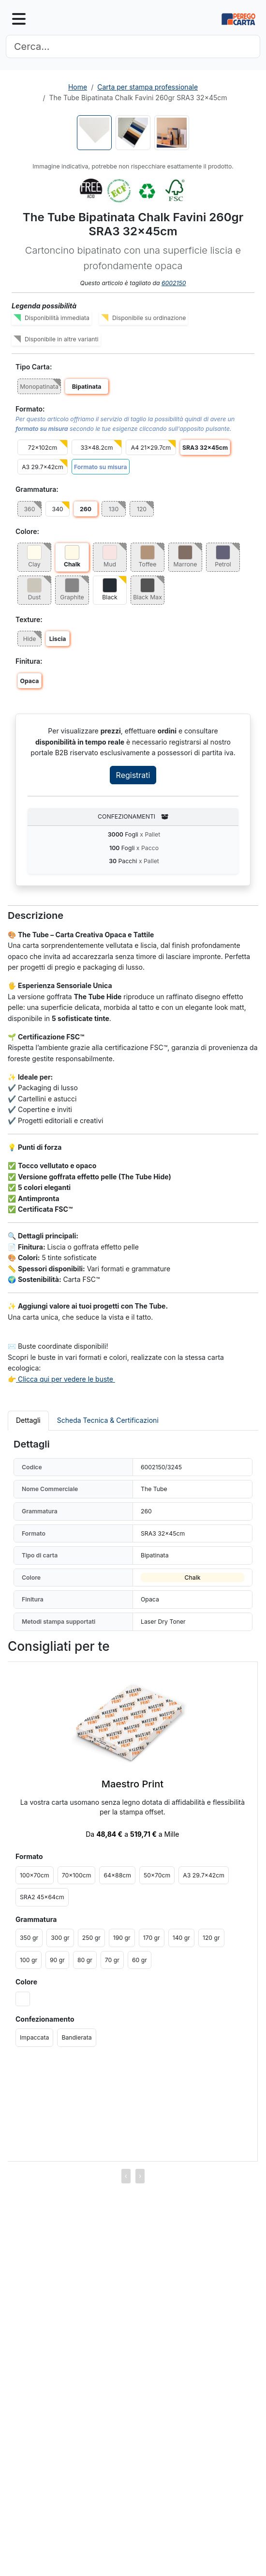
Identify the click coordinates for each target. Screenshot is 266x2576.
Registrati (133, 775)
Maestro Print (132, 1784)
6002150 (174, 283)
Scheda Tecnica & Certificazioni (108, 1420)
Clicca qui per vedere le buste (65, 1379)
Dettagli (28, 1420)
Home (77, 87)
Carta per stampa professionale (147, 87)
